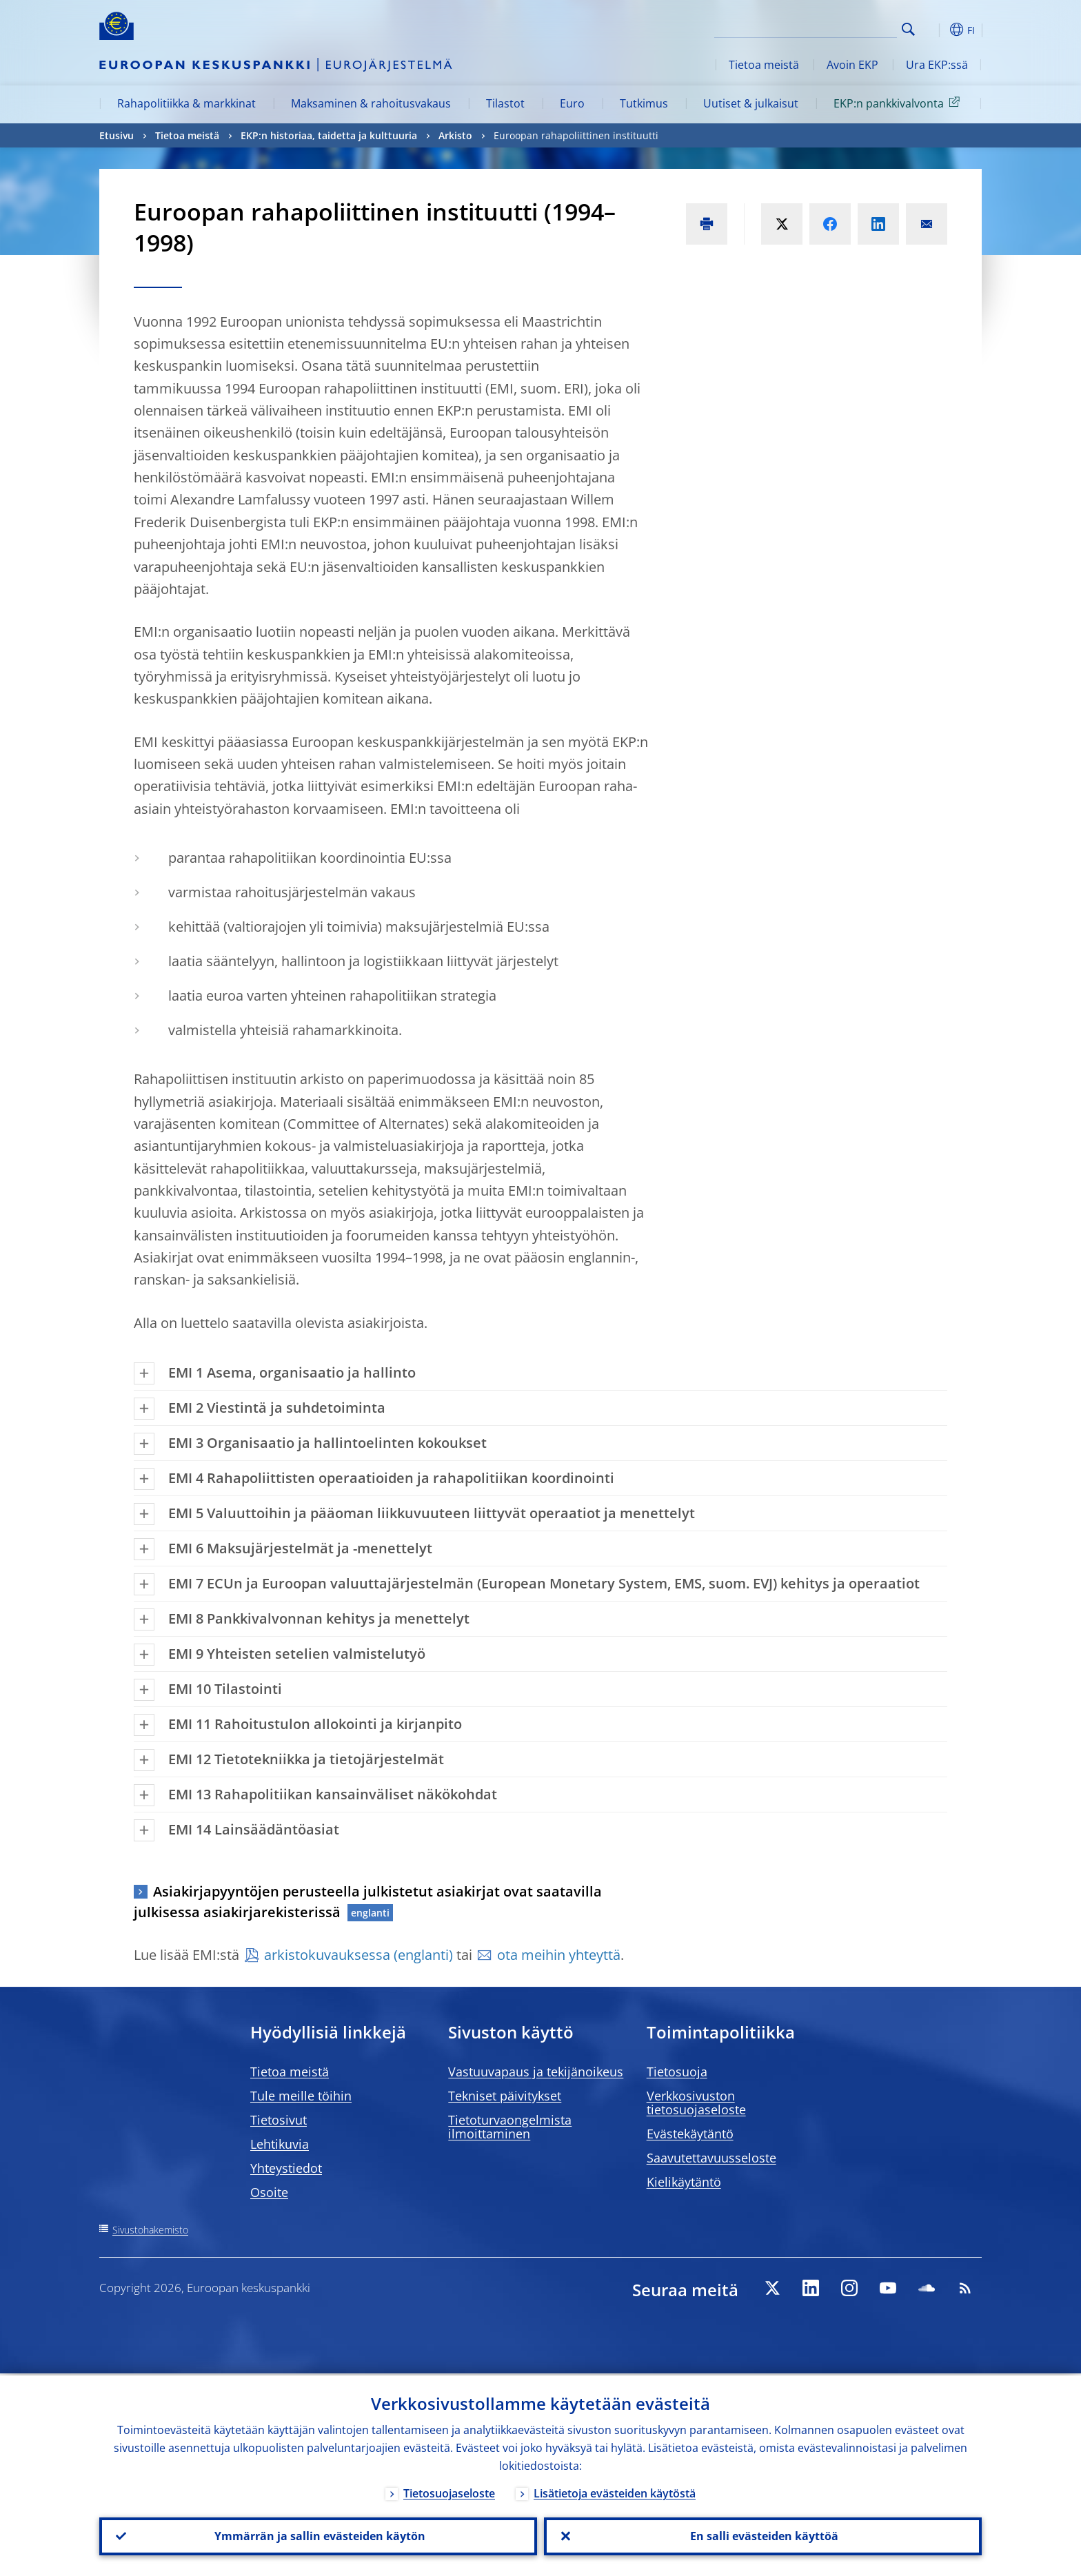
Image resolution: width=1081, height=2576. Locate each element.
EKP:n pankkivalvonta (899, 102)
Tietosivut (278, 2120)
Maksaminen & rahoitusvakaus (371, 103)
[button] (933, 29)
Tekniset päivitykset (504, 2095)
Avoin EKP (852, 64)
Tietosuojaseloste (449, 2491)
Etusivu (116, 135)
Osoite (269, 2192)
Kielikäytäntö (684, 2182)
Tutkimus (644, 103)
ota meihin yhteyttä (558, 1954)
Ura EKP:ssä (937, 64)
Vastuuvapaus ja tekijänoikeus (535, 2071)
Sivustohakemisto (150, 2229)
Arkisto (455, 135)
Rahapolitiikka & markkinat (186, 103)
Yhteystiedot (286, 2168)
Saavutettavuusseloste (711, 2157)
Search (908, 29)
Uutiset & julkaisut (750, 103)
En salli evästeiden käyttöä (763, 2535)
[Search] (828, 27)
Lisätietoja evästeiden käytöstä (615, 2491)
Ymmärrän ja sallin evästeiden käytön (318, 2535)
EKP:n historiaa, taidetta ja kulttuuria (329, 135)
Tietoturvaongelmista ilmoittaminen (510, 2127)
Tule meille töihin (301, 2095)
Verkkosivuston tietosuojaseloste (696, 2102)
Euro (572, 103)
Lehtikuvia (279, 2144)
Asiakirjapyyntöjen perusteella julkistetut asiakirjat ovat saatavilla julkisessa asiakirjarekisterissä (368, 1901)
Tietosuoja (677, 2071)
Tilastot (505, 103)
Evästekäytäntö (690, 2133)
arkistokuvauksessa (327, 1954)
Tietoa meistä (764, 64)
